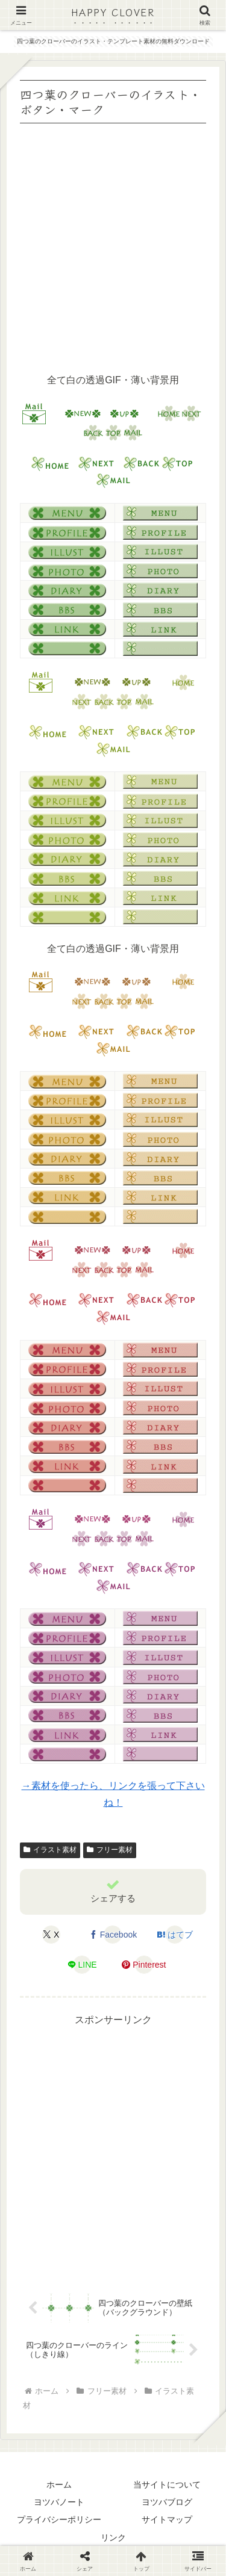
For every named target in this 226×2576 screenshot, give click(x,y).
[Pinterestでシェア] (144, 1965)
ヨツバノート (59, 2502)
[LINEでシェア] (82, 1965)
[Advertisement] (113, 246)
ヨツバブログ (167, 2502)
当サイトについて (167, 2484)
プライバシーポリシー (59, 2519)
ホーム (59, 2484)
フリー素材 (110, 1850)
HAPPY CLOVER (112, 12)
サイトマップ (167, 2519)
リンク (113, 2537)
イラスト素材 (50, 1850)
